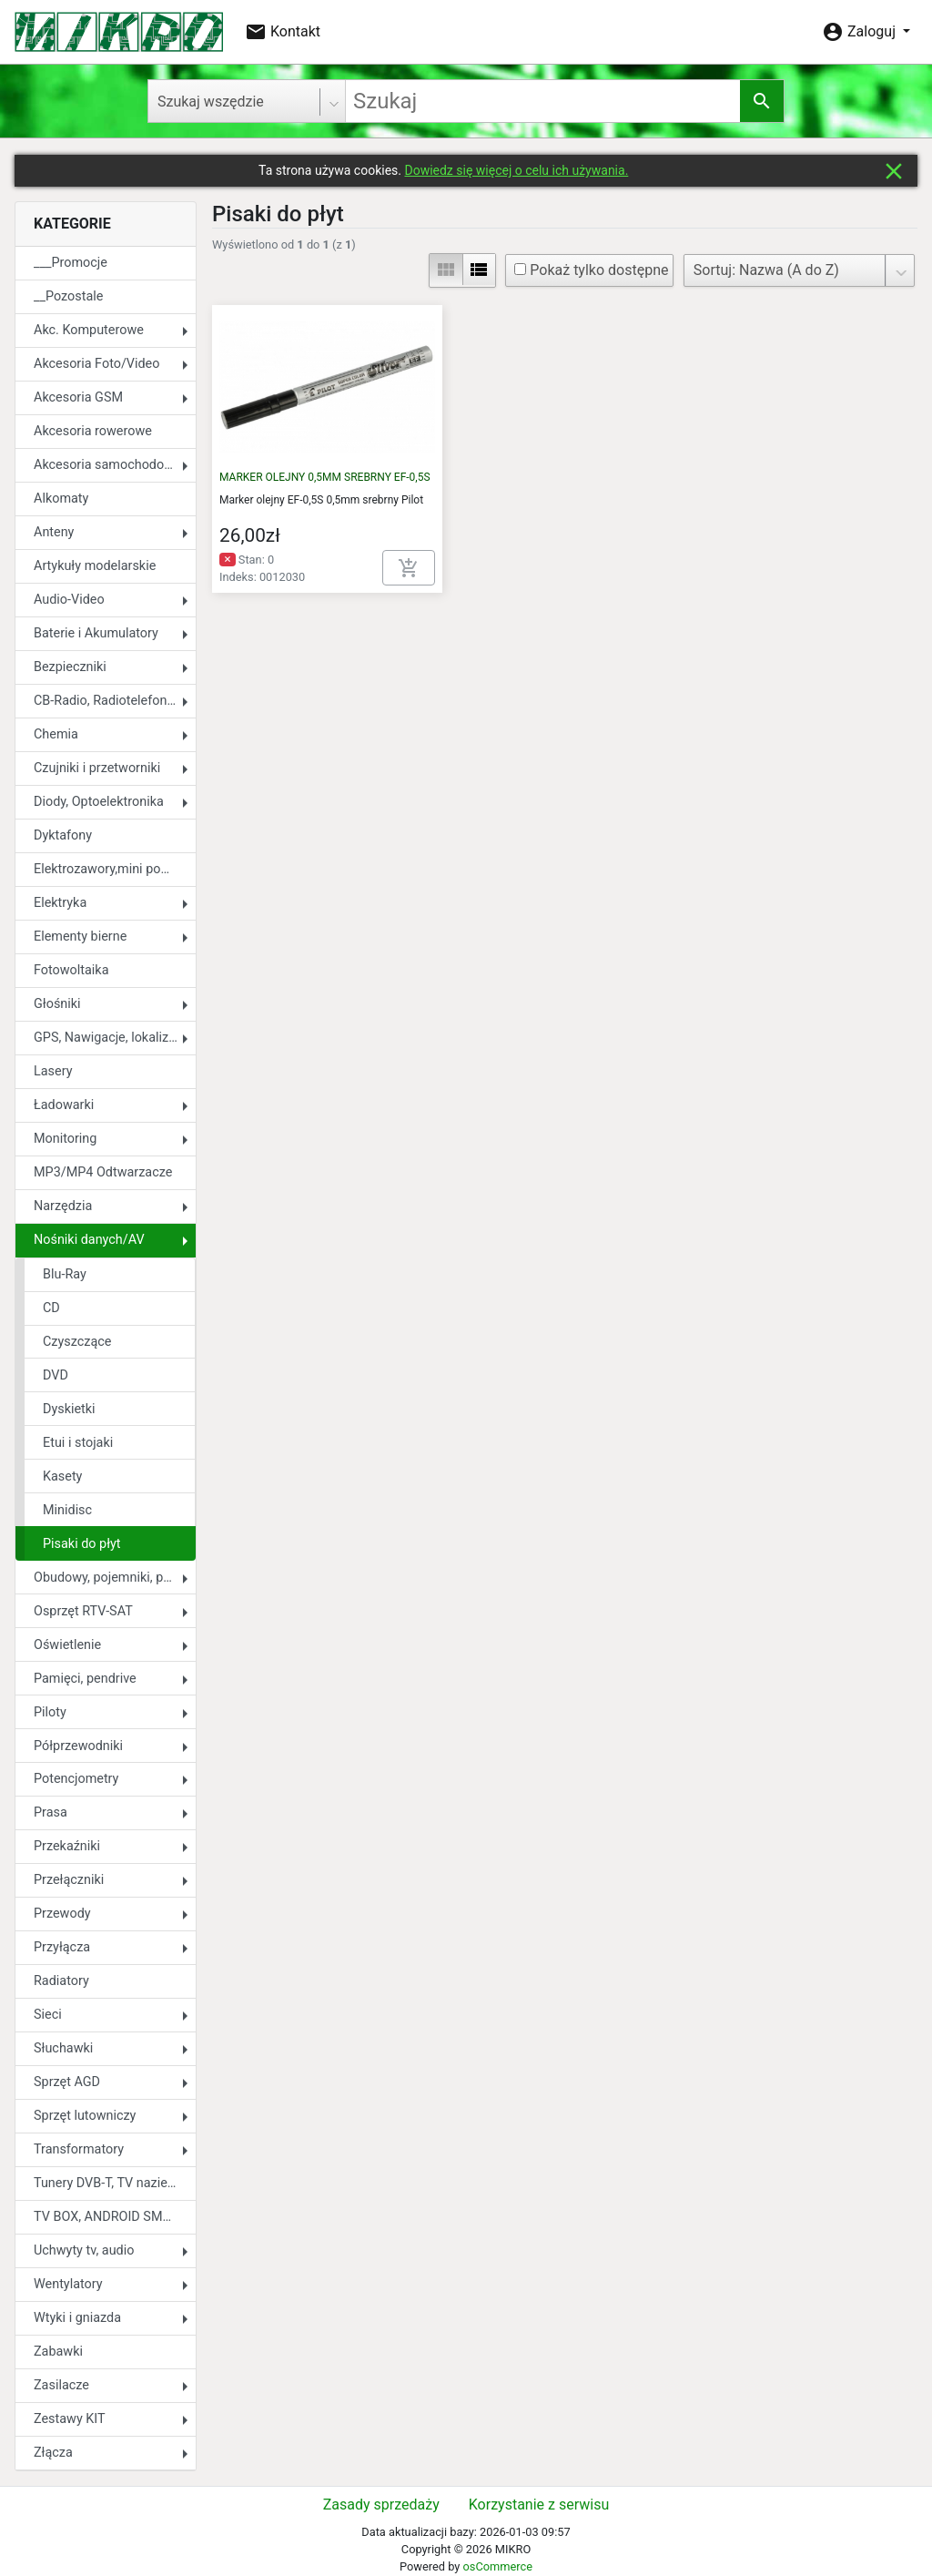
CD (51, 1308)
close (893, 171)
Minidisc (67, 1510)
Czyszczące (77, 1341)
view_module (446, 269)
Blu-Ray (64, 1274)
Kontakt (282, 32)
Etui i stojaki (78, 1443)
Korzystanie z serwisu (539, 2504)
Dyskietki (69, 1409)
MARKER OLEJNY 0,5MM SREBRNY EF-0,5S (325, 477)
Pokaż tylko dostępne (591, 270)
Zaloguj (860, 32)
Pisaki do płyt (82, 1544)
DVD (55, 1375)
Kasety (62, 1476)
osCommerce (497, 2566)
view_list (479, 269)
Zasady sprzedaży (381, 2504)
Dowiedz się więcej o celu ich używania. (516, 170)
